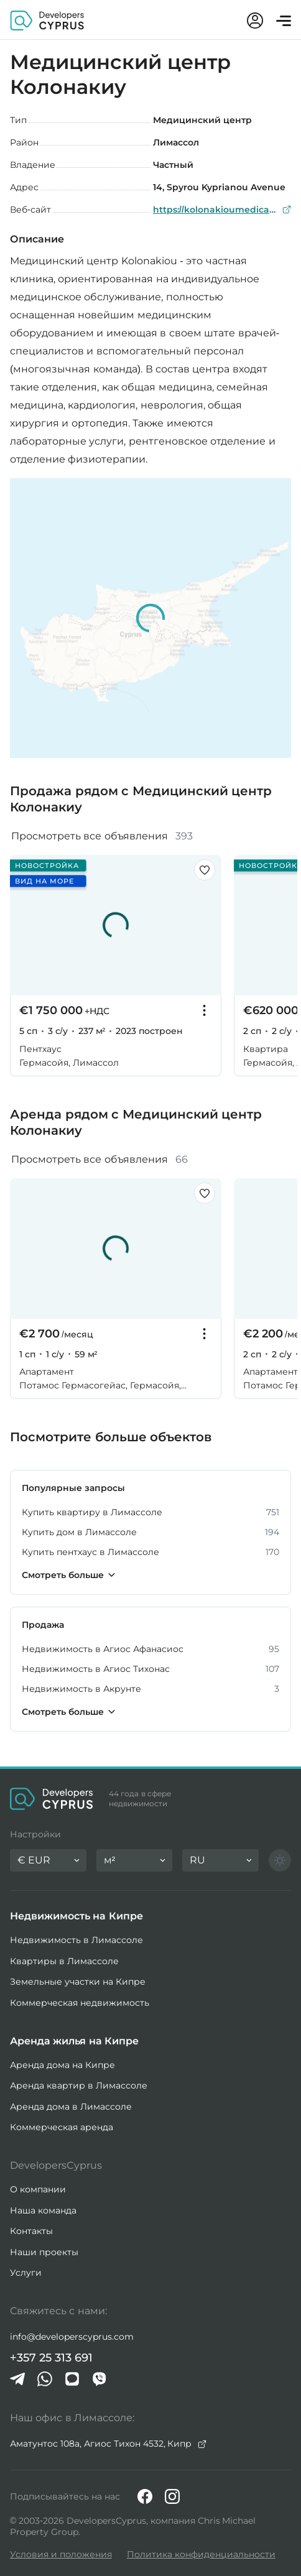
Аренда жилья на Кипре (74, 2041)
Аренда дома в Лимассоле (71, 2106)
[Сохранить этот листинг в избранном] (204, 869)
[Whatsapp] (44, 2379)
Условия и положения (61, 2554)
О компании (38, 2189)
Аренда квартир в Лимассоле (78, 2085)
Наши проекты (44, 2252)
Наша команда (43, 2210)
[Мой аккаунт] (255, 20)
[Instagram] (172, 2496)
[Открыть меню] (283, 21)
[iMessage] (72, 2379)
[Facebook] (145, 2496)
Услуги (26, 2272)
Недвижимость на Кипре (76, 1916)
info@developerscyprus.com (72, 2336)
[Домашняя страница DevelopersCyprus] (47, 19)
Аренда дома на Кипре (62, 2064)
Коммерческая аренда (61, 2127)
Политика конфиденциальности (201, 2554)
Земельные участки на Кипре (78, 1981)
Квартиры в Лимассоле (64, 1961)
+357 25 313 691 (51, 2358)
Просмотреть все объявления (102, 836)
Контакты (31, 2231)
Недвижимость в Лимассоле (76, 1940)
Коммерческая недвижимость (79, 2002)
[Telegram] (17, 2379)
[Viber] (99, 2379)
